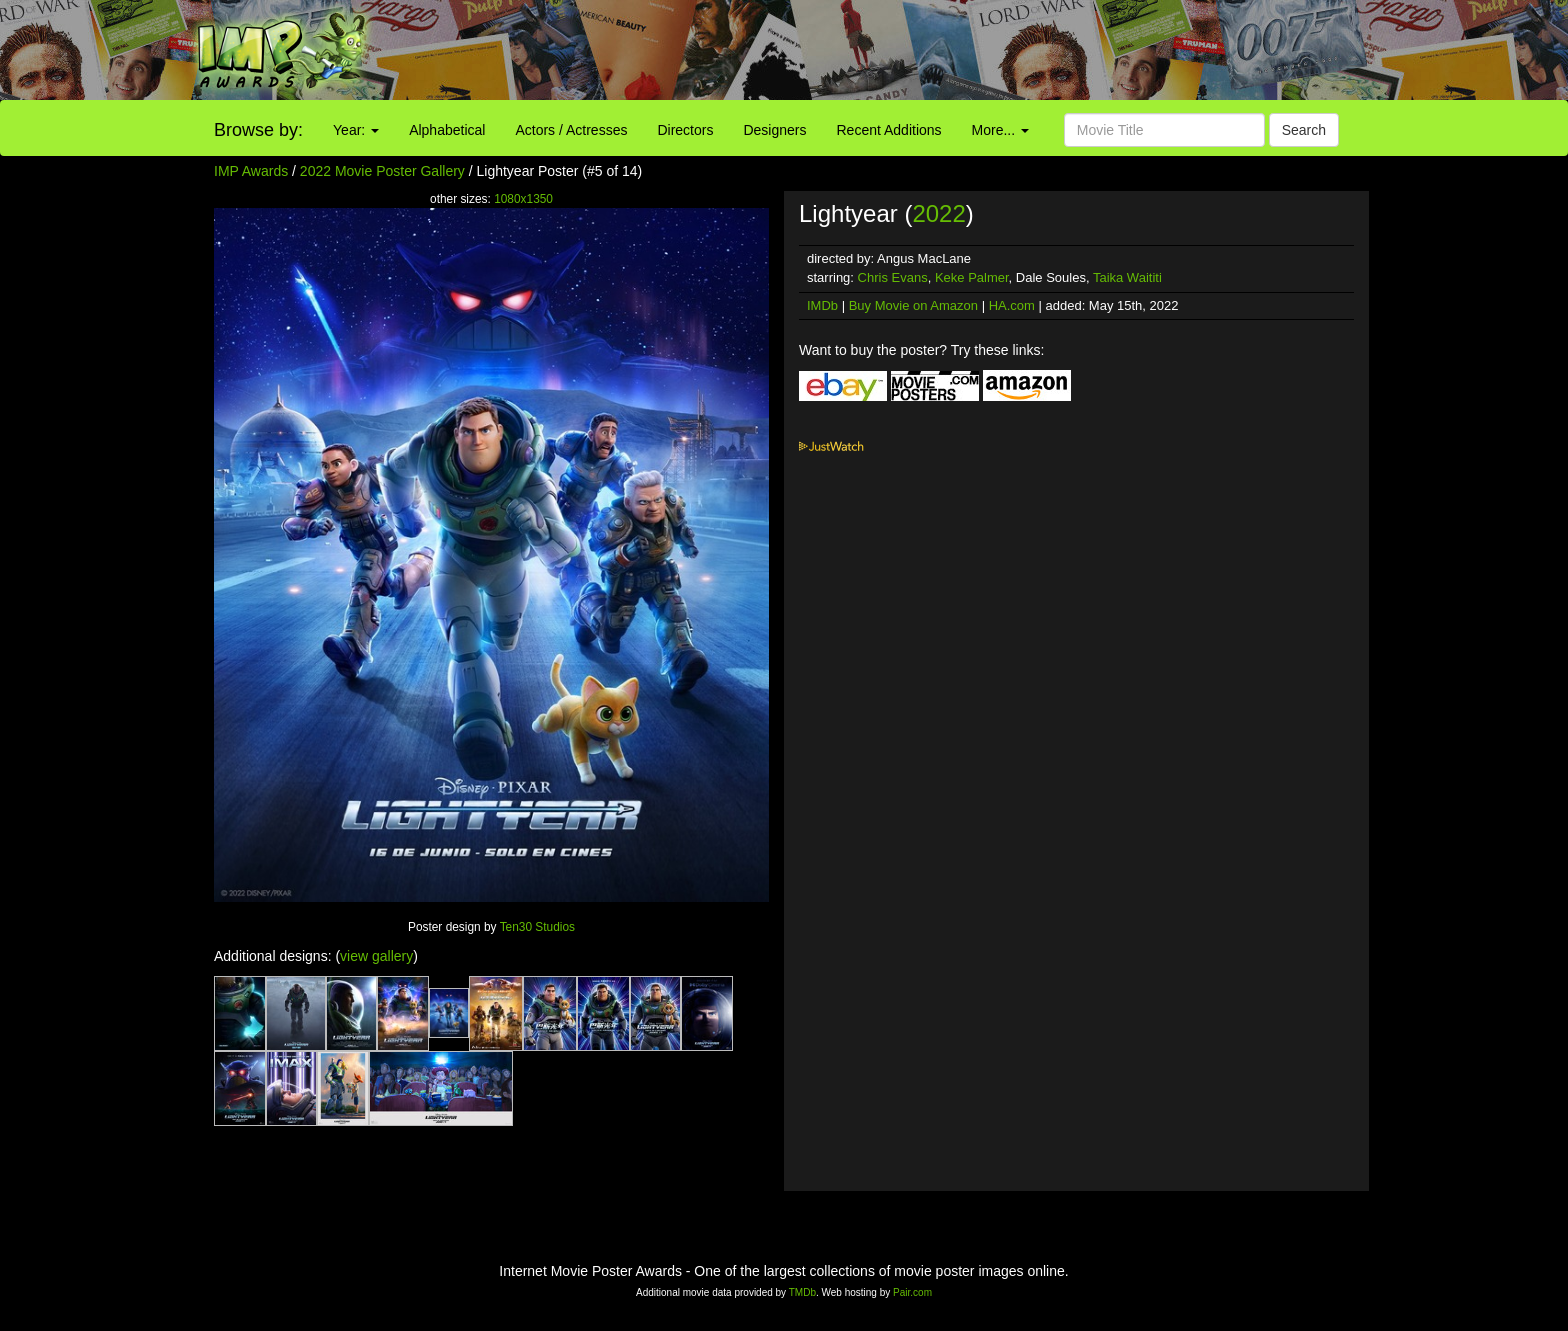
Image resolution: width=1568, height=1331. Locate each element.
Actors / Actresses (571, 130)
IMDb (822, 305)
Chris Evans (893, 277)
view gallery (376, 956)
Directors (685, 130)
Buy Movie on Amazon (913, 305)
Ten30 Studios (537, 927)
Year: (356, 130)
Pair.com (912, 1292)
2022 (938, 213)
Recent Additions (889, 130)
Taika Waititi (1127, 277)
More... (1000, 130)
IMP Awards (251, 171)
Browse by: (258, 130)
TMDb (802, 1292)
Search (1304, 130)
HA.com (1012, 305)
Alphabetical (447, 130)
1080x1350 (523, 199)
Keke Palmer (972, 277)
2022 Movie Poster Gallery (382, 171)
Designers (774, 130)
